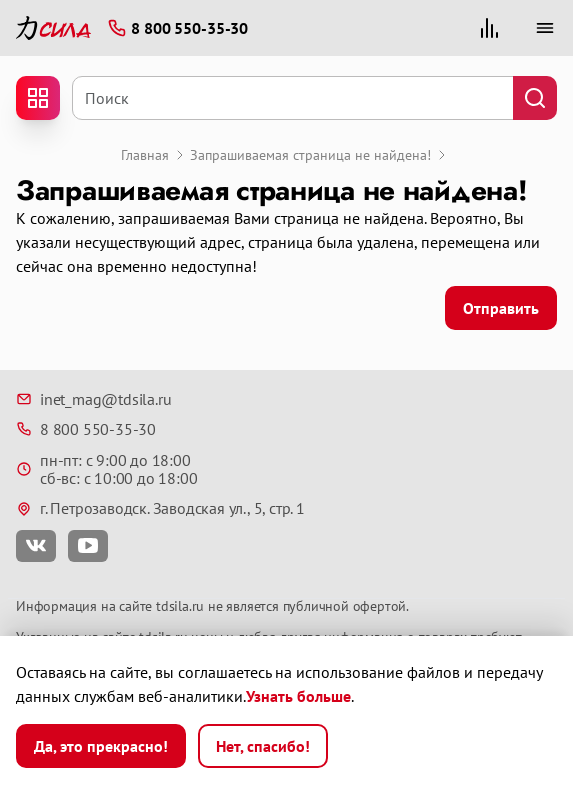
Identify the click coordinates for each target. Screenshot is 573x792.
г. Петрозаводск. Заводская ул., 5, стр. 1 (160, 508)
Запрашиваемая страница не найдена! (310, 155)
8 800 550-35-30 (86, 429)
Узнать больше (298, 696)
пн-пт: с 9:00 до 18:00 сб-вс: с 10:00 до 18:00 (106, 469)
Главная (145, 155)
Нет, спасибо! (263, 746)
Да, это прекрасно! (101, 746)
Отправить (501, 308)
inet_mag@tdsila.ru (93, 399)
